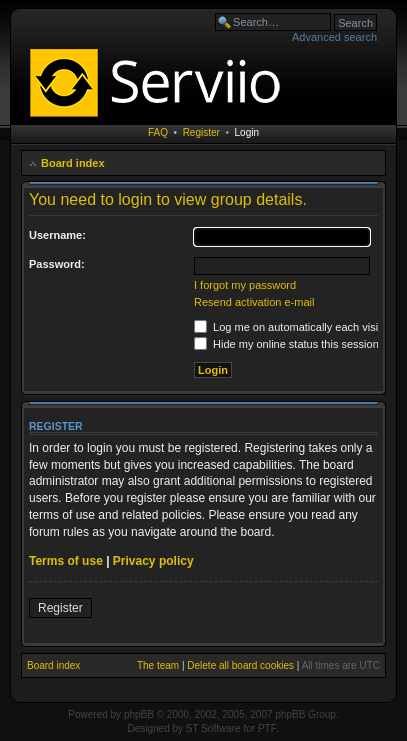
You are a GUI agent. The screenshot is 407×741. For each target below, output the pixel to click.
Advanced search (334, 37)
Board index (73, 163)
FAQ (158, 132)
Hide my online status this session (286, 344)
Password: (57, 264)
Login (247, 132)
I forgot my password (245, 285)
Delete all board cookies (240, 665)
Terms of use (66, 561)
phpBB (139, 714)
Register (201, 132)
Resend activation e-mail (254, 302)
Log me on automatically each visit (287, 327)
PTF (267, 728)
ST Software (213, 728)
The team (158, 665)
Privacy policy (153, 561)
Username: (57, 235)
